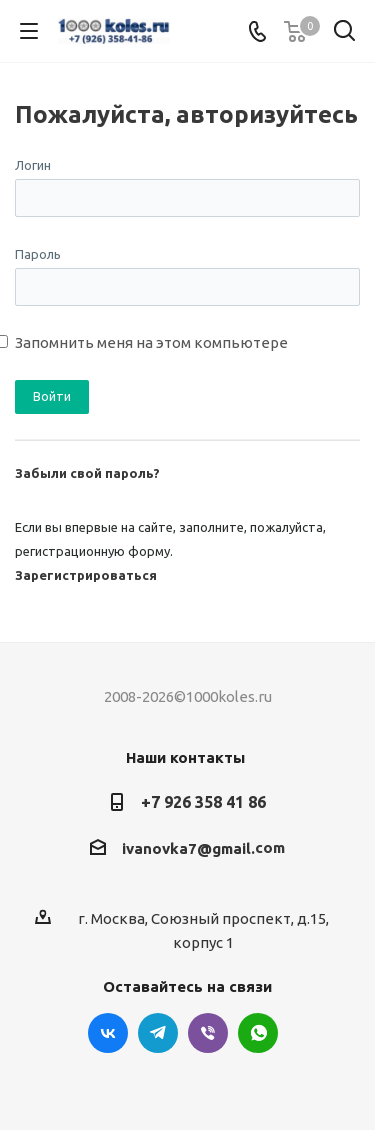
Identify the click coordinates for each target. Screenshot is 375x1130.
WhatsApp (258, 1033)
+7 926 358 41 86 (203, 802)
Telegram (158, 1033)
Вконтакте (108, 1033)
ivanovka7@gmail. (188, 848)
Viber (208, 1033)
